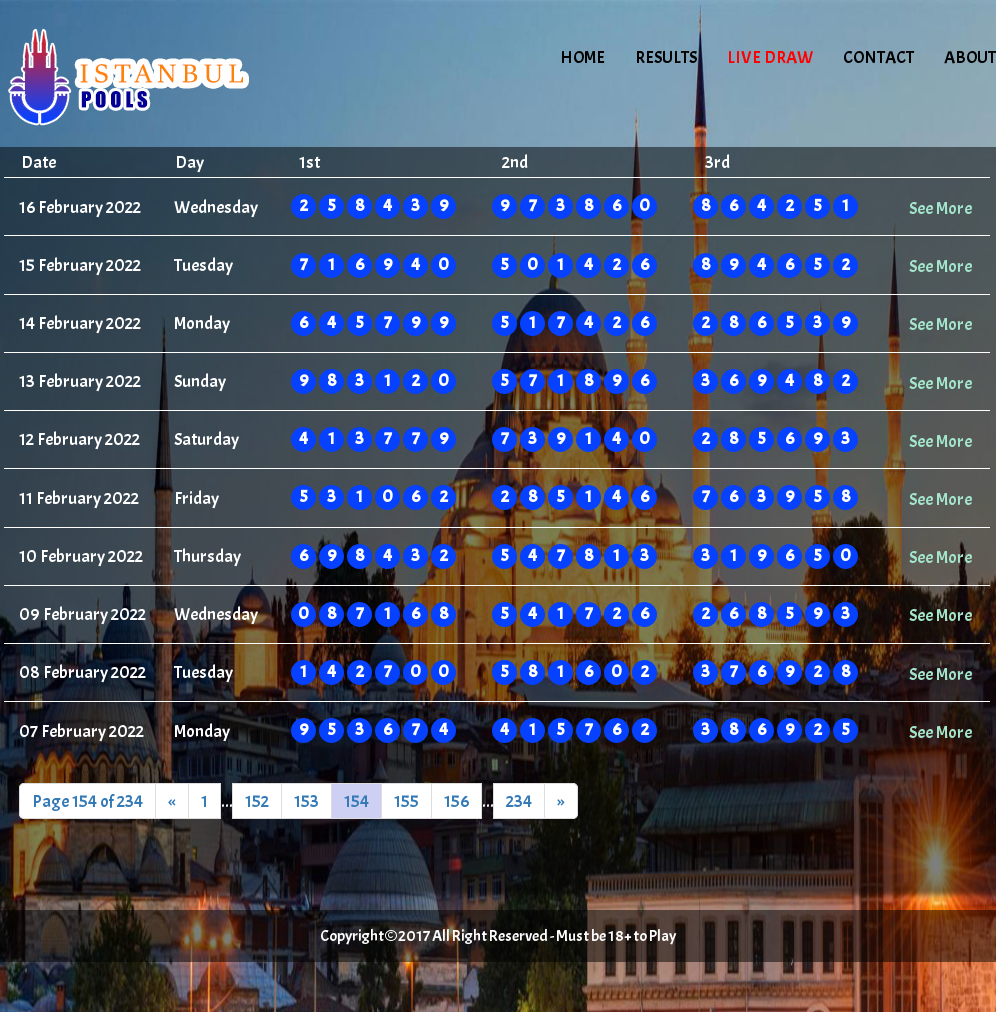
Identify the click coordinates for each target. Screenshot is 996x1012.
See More (940, 208)
